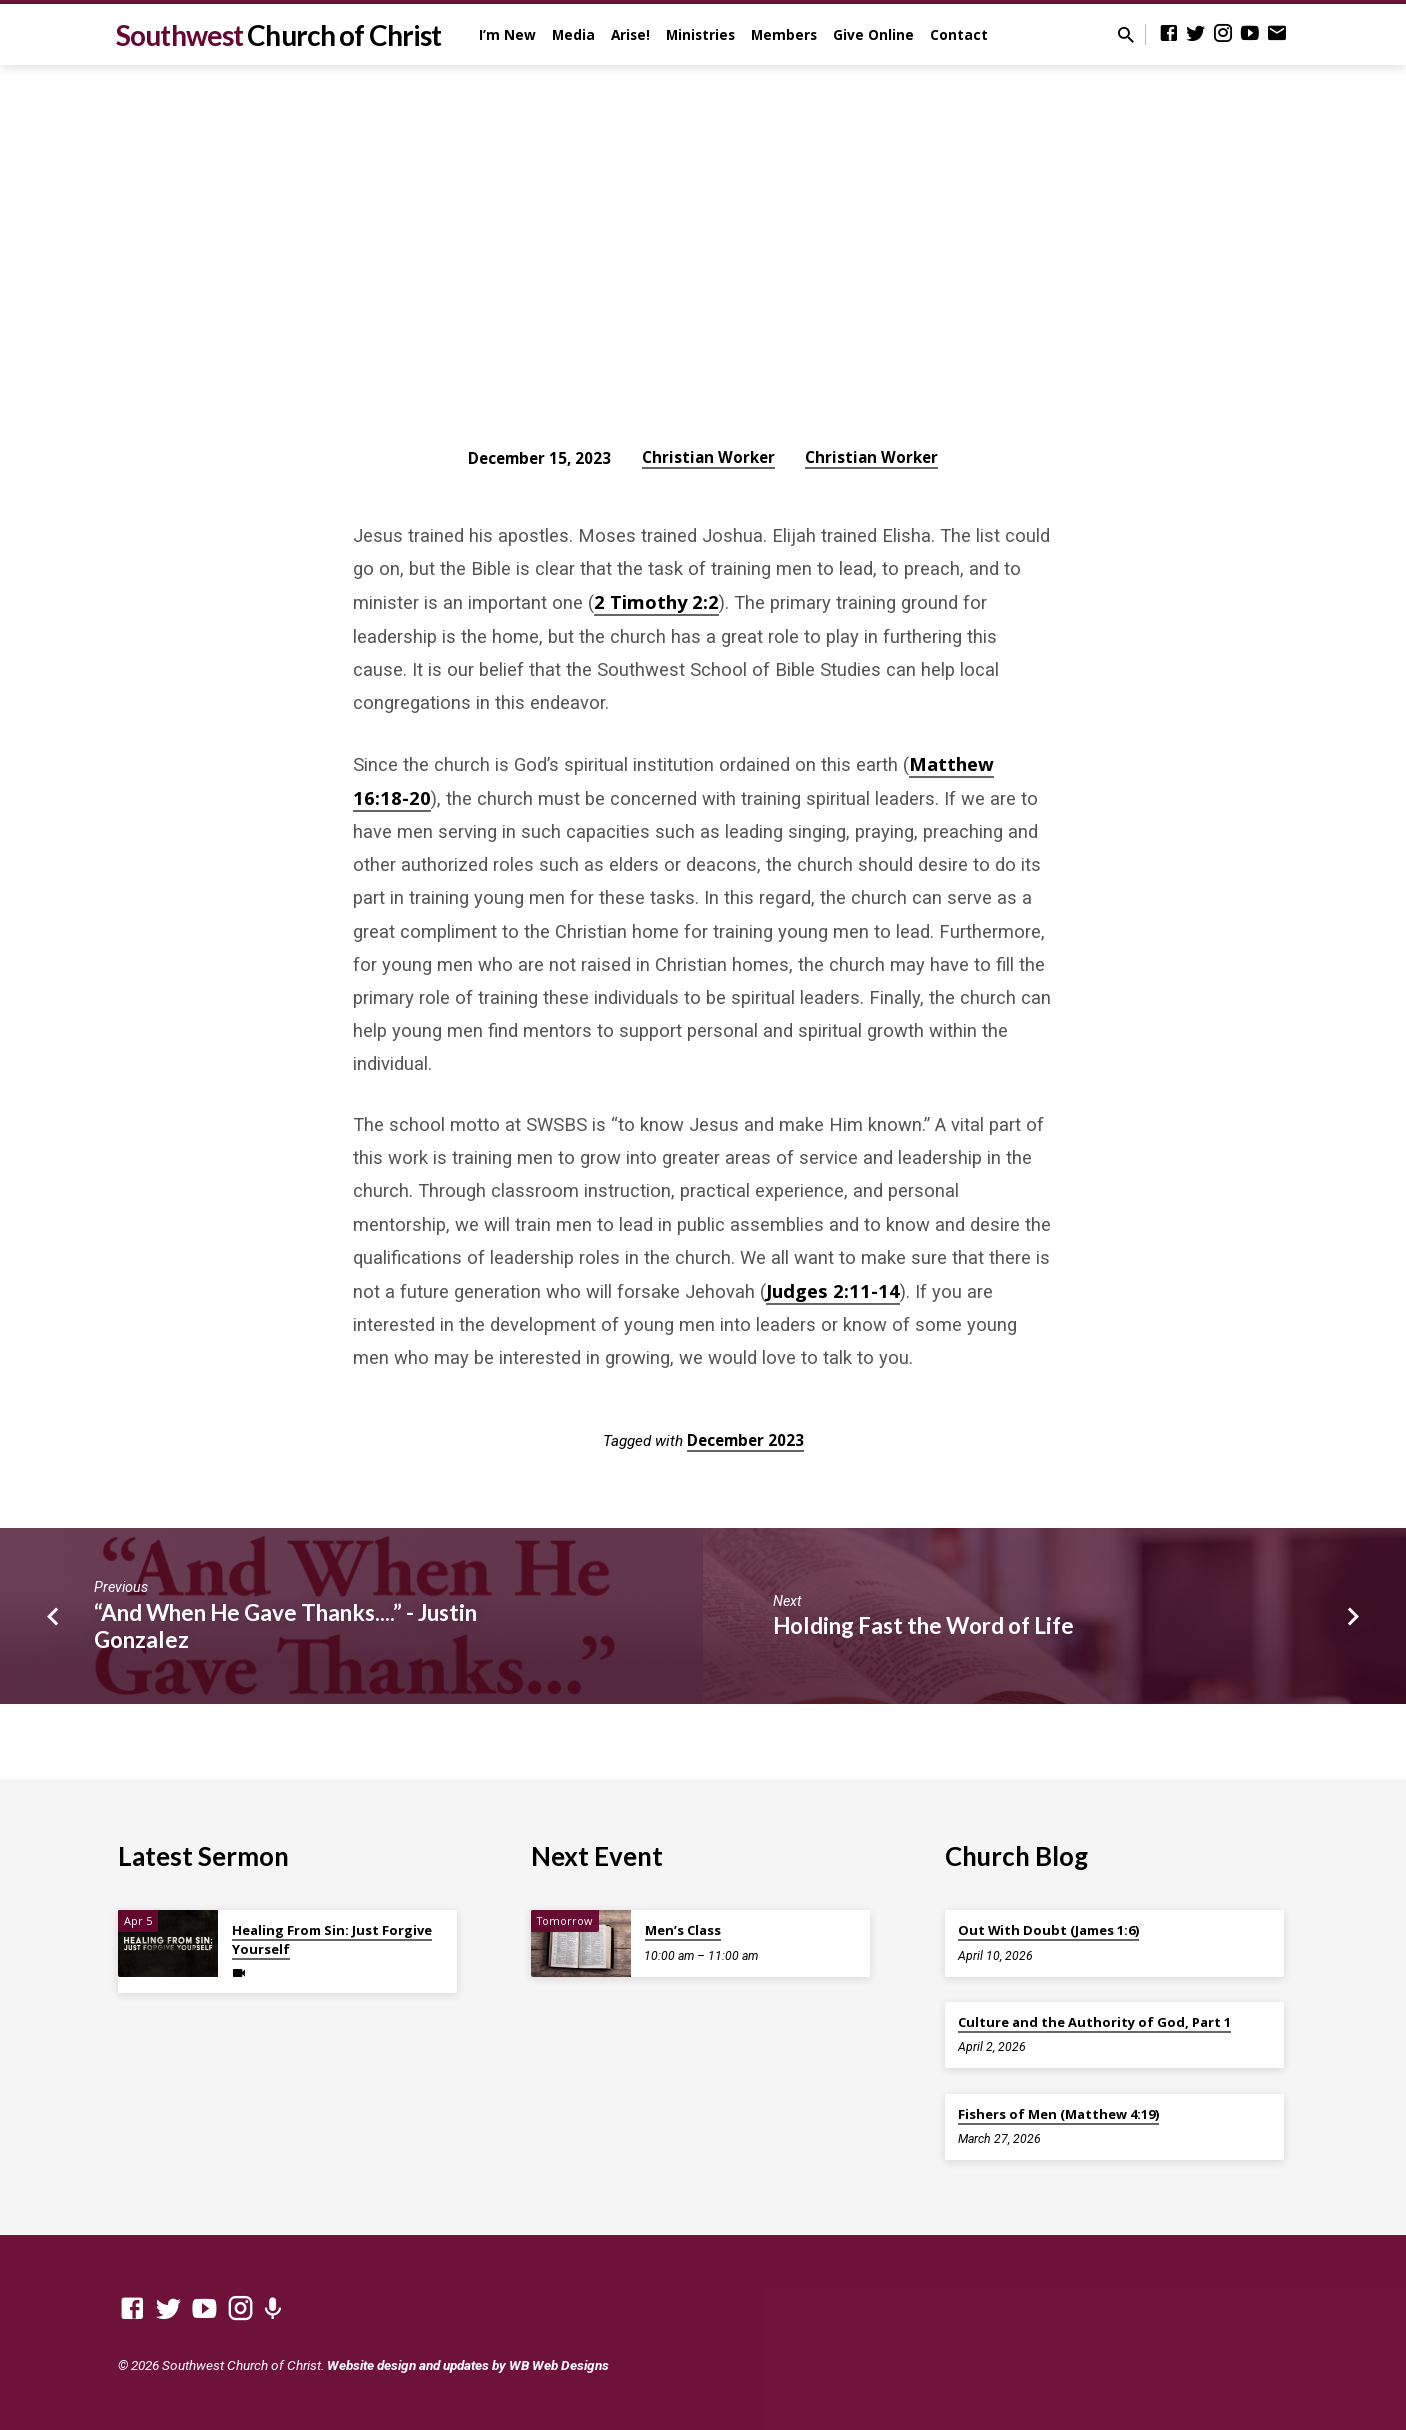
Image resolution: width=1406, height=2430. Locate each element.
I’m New (507, 34)
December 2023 (745, 1440)
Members (784, 34)
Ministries (700, 34)
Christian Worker (708, 457)
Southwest (278, 35)
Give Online (873, 34)
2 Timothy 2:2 (656, 601)
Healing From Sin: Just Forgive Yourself (332, 1939)
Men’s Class (683, 1930)
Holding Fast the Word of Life (923, 1625)
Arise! (630, 34)
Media (573, 34)
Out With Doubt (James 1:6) (1048, 1930)
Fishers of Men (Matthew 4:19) (1058, 2114)
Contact (959, 34)
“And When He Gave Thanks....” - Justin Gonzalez (285, 1626)
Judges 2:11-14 (833, 1290)
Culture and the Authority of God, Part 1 (1094, 2022)
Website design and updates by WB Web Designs (468, 2365)
